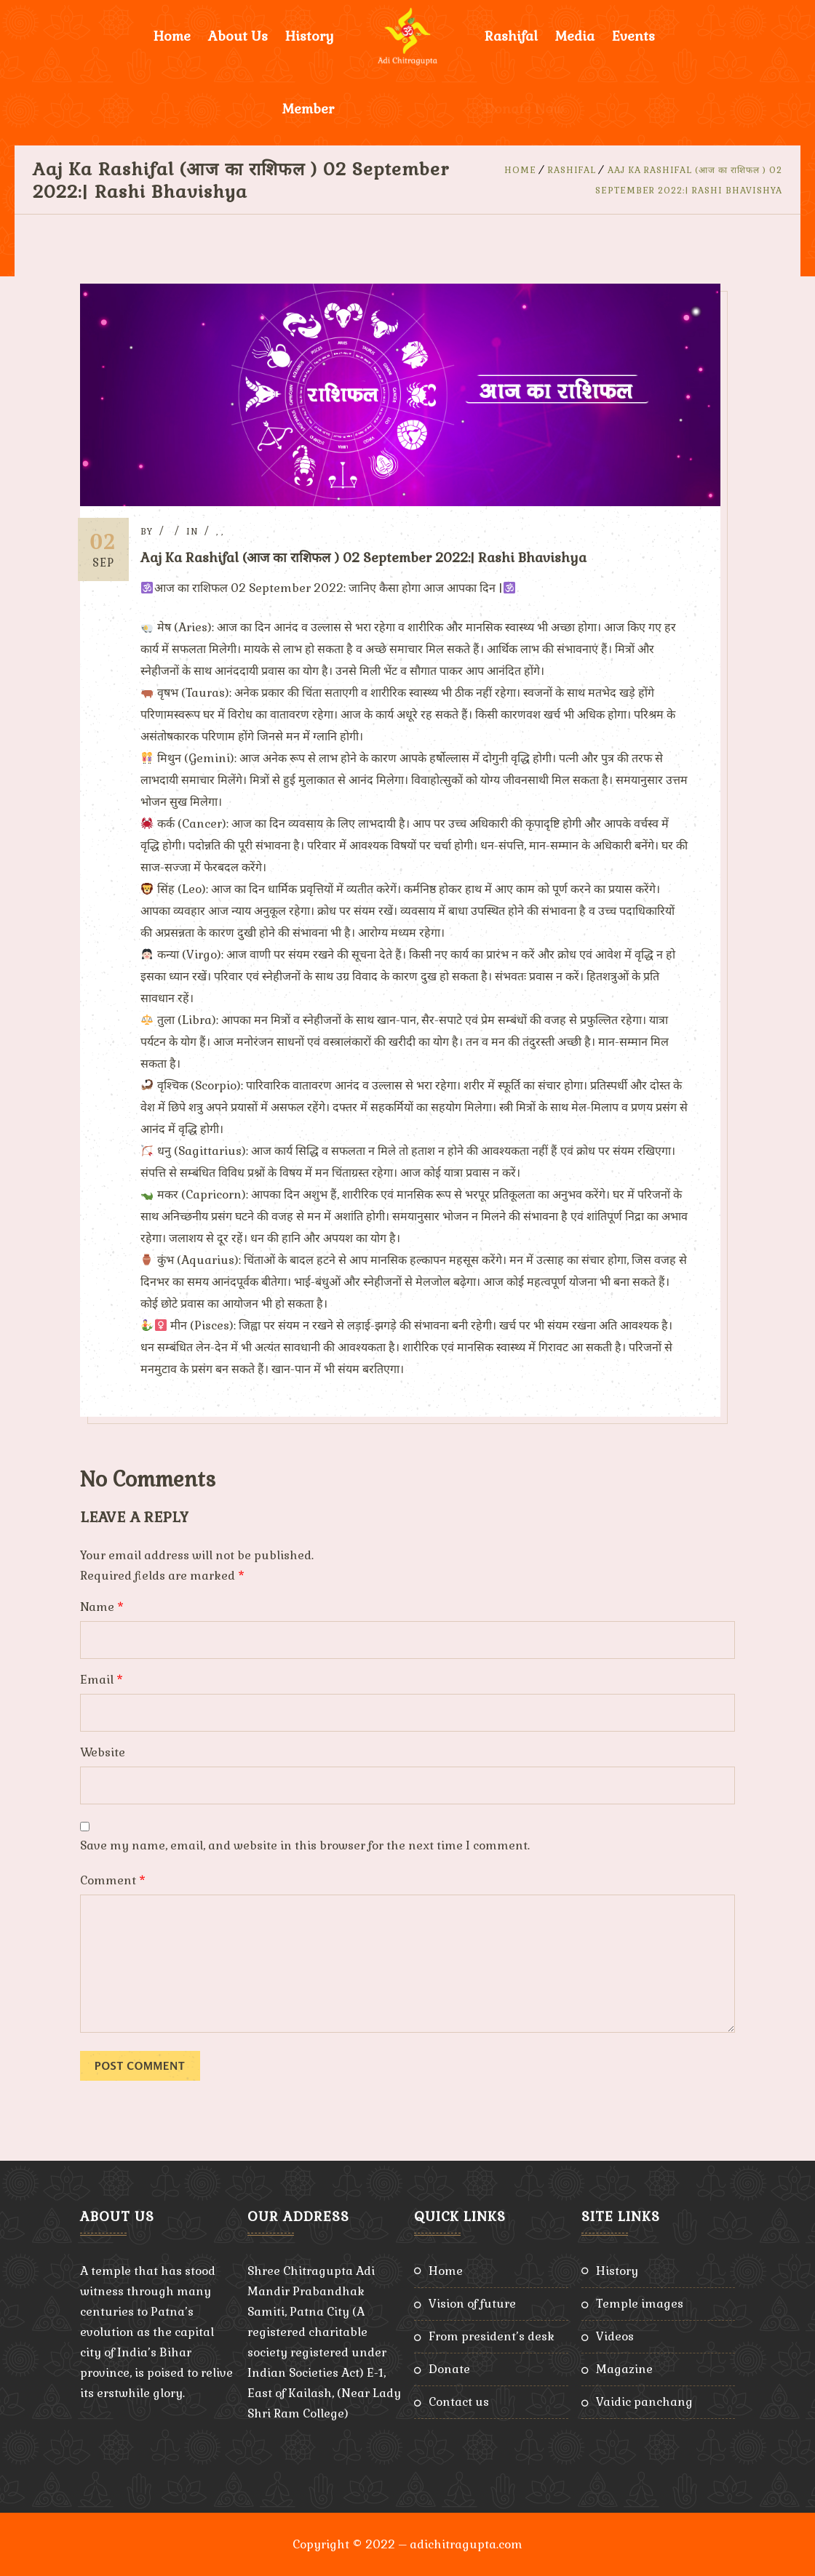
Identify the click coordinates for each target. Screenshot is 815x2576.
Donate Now (524, 108)
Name (102, 1606)
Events (633, 36)
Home (172, 36)
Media (575, 36)
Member (308, 108)
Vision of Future (472, 2303)
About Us (238, 36)
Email (101, 1679)
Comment (113, 1879)
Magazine (624, 2368)
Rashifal (511, 36)
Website (102, 1751)
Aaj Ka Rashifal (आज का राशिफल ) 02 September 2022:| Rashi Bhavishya (369, 557)
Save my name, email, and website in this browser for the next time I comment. (305, 1844)
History (309, 36)
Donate (449, 2368)
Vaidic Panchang (644, 2401)
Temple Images (639, 2303)
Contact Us (459, 2401)
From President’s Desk (491, 2335)
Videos (615, 2335)
